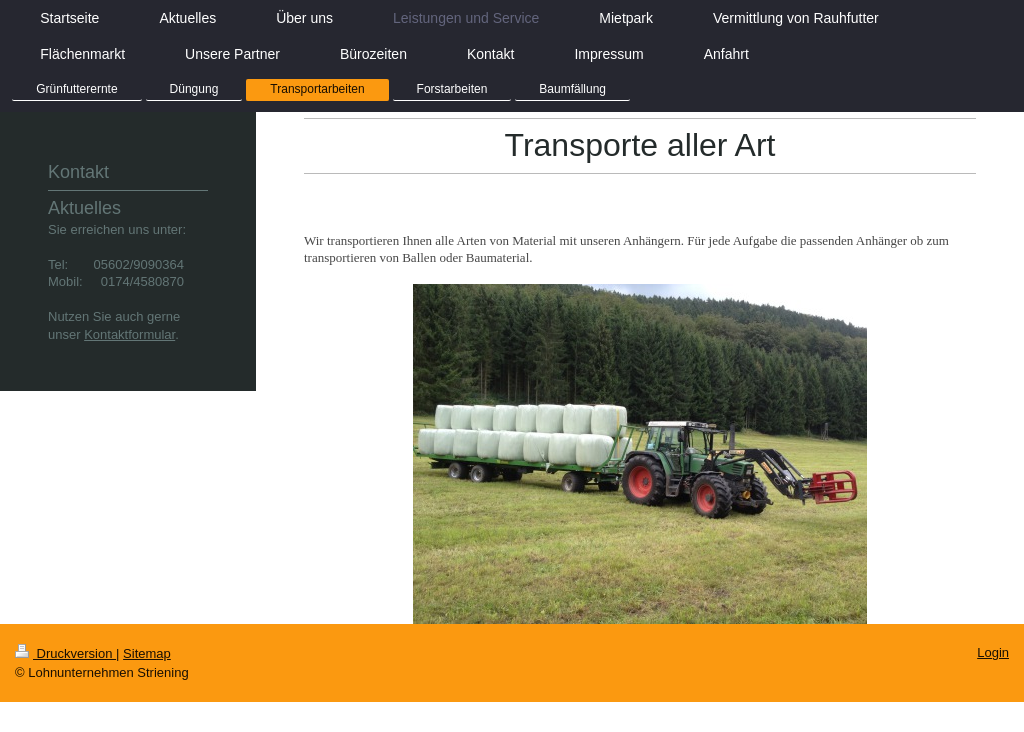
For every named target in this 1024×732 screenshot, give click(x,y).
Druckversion (65, 653)
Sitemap (147, 653)
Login (993, 652)
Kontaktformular (129, 334)
